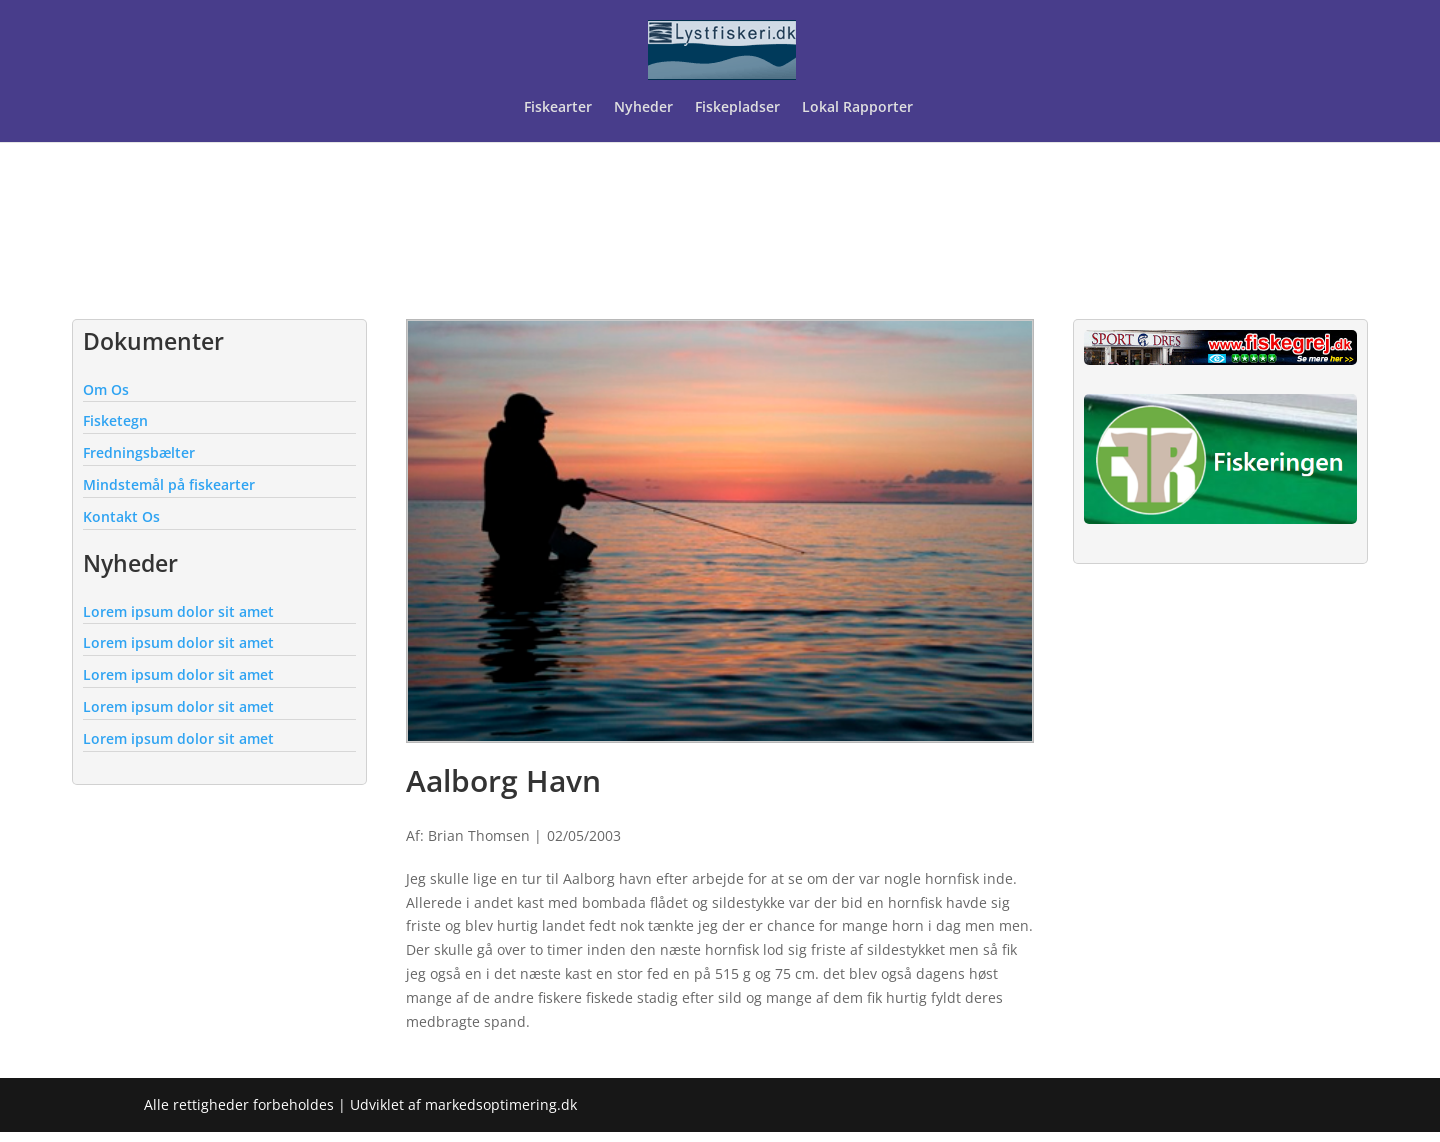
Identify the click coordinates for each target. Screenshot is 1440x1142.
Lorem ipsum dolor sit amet (178, 611)
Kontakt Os (121, 516)
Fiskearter (558, 108)
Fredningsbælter (139, 452)
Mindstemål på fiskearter (169, 484)
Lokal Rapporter (859, 108)
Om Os (106, 389)
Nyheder (643, 108)
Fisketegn (115, 420)
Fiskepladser (737, 108)
